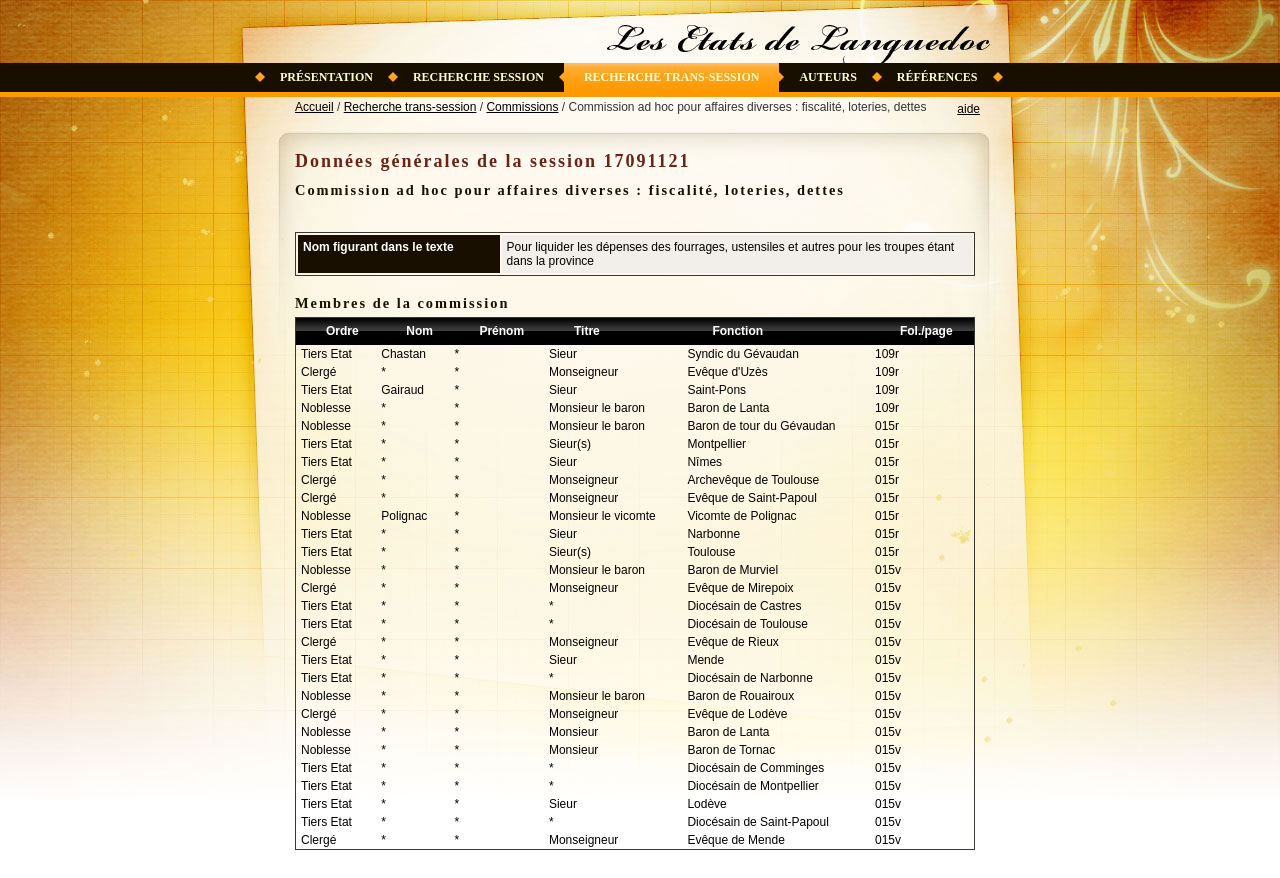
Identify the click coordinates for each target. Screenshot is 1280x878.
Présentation (326, 77)
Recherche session (478, 77)
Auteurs (827, 77)
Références (937, 77)
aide (968, 109)
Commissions (522, 107)
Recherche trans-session (672, 77)
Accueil (314, 107)
